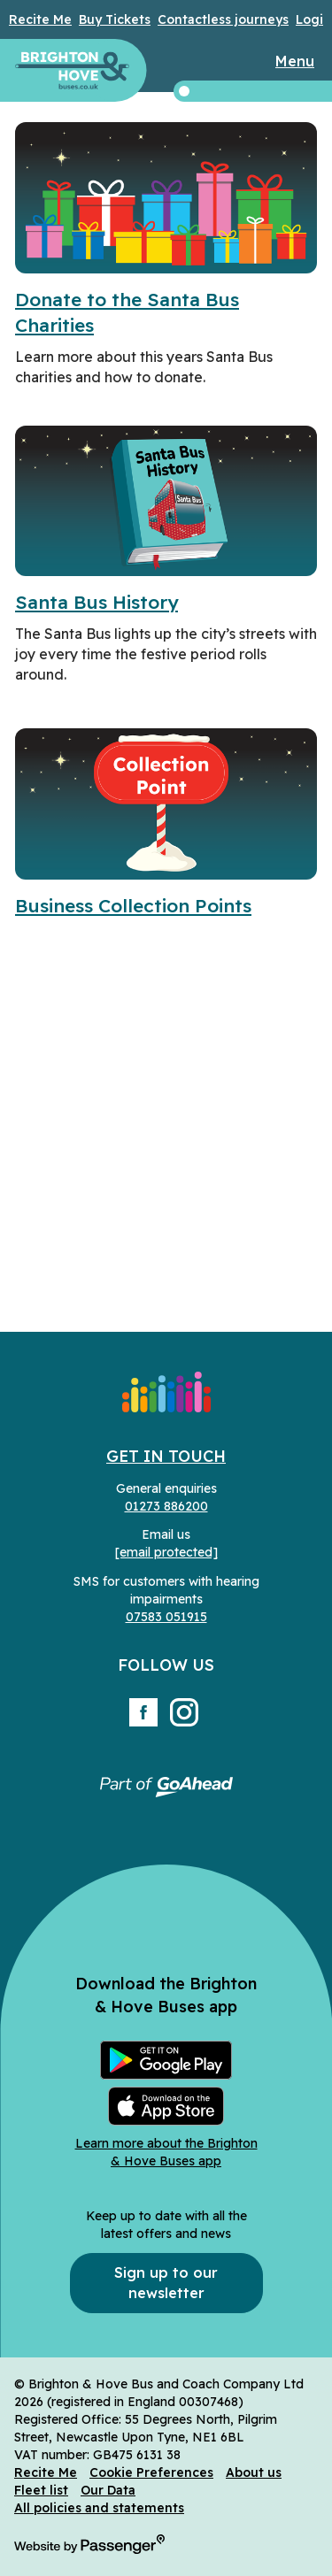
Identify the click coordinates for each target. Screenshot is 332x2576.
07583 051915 (166, 1617)
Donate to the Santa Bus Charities (127, 312)
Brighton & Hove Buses (72, 71)
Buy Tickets (115, 19)
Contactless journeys (223, 19)
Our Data (108, 2490)
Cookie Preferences (151, 2472)
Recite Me (40, 19)
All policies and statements (99, 2508)
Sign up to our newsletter (166, 2283)
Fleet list (41, 2490)
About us (254, 2472)
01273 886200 (166, 1506)
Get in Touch (166, 1456)
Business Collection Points (133, 905)
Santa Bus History (96, 601)
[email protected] (166, 1552)
